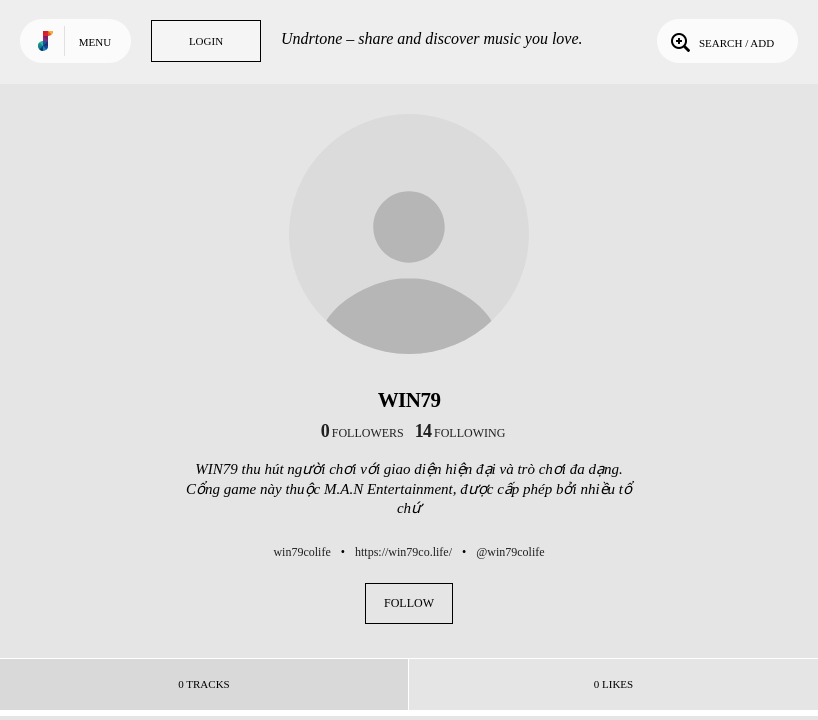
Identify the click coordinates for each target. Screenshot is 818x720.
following (460, 433)
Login (206, 41)
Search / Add (720, 41)
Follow (409, 603)
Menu (95, 42)
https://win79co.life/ (403, 552)
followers (362, 433)
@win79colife (510, 552)
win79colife (301, 552)
